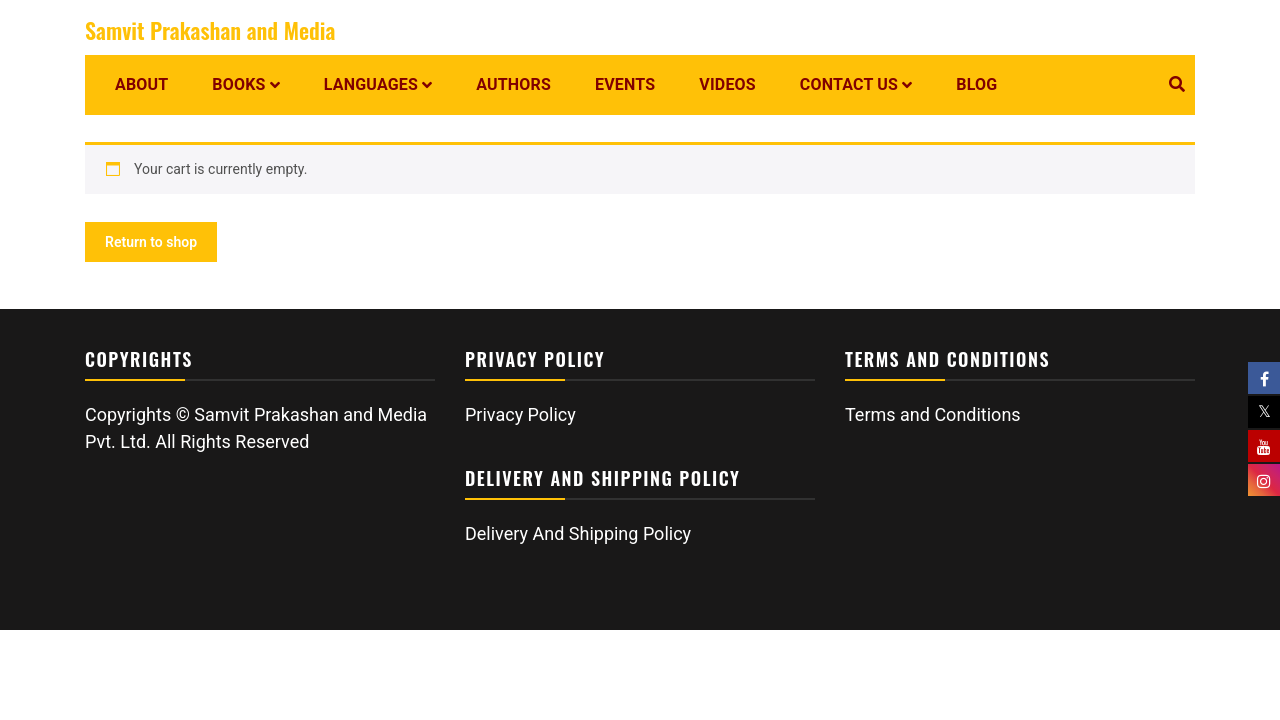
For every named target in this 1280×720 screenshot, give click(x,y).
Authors (513, 84)
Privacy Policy (520, 414)
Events (625, 84)
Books (238, 84)
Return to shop (151, 242)
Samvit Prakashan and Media (210, 30)
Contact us (849, 84)
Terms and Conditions (933, 414)
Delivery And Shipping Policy (578, 533)
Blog (976, 84)
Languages (371, 84)
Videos (727, 84)
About (141, 84)
